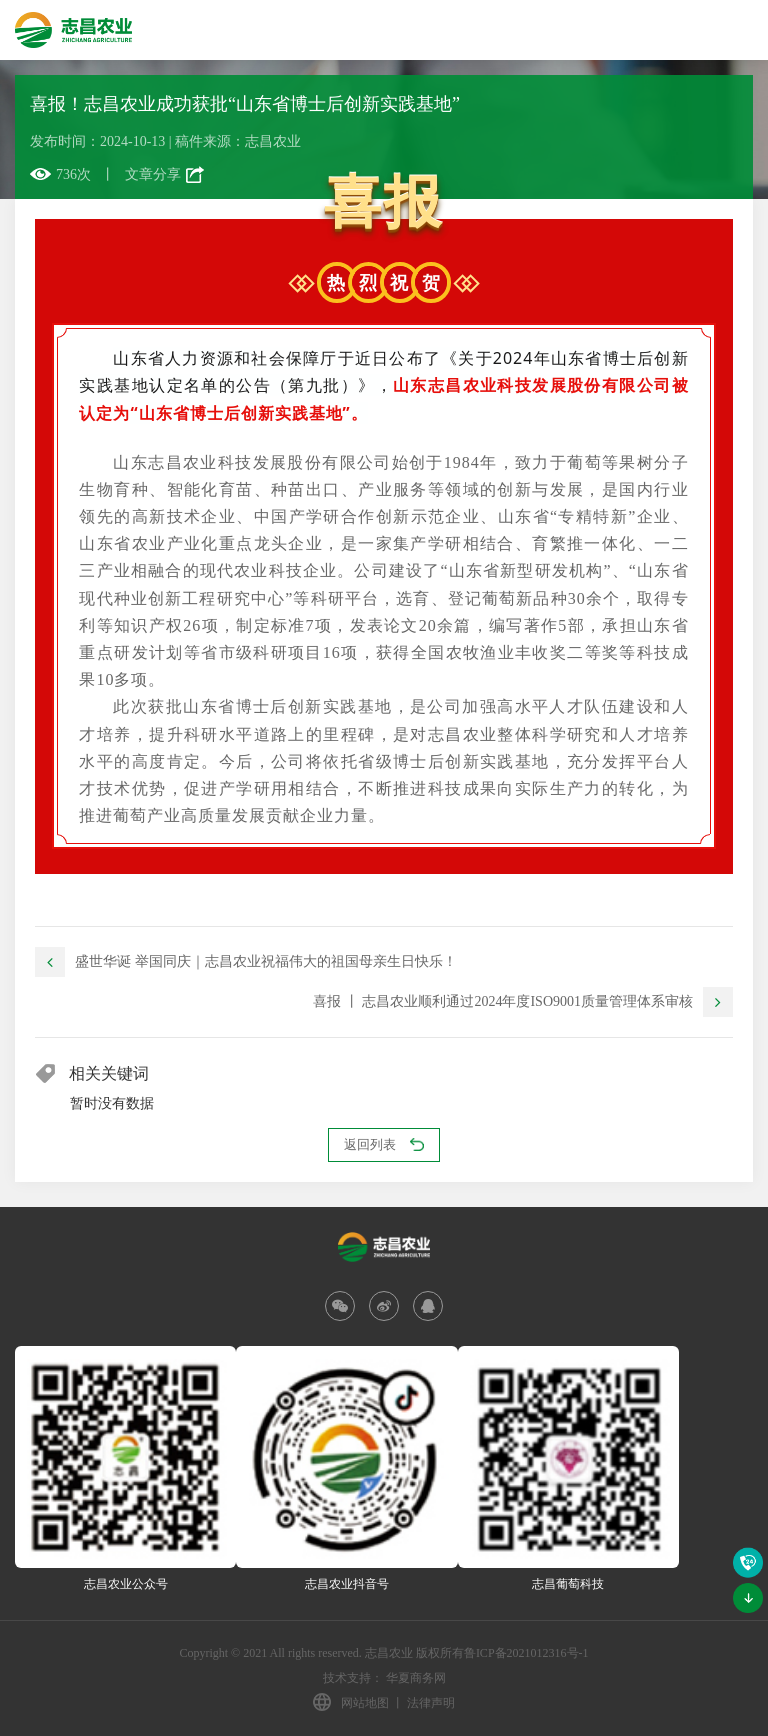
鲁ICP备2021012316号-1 (526, 1653)
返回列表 (383, 1144)
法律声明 (431, 1703)
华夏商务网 (416, 1678)
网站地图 (365, 1703)
